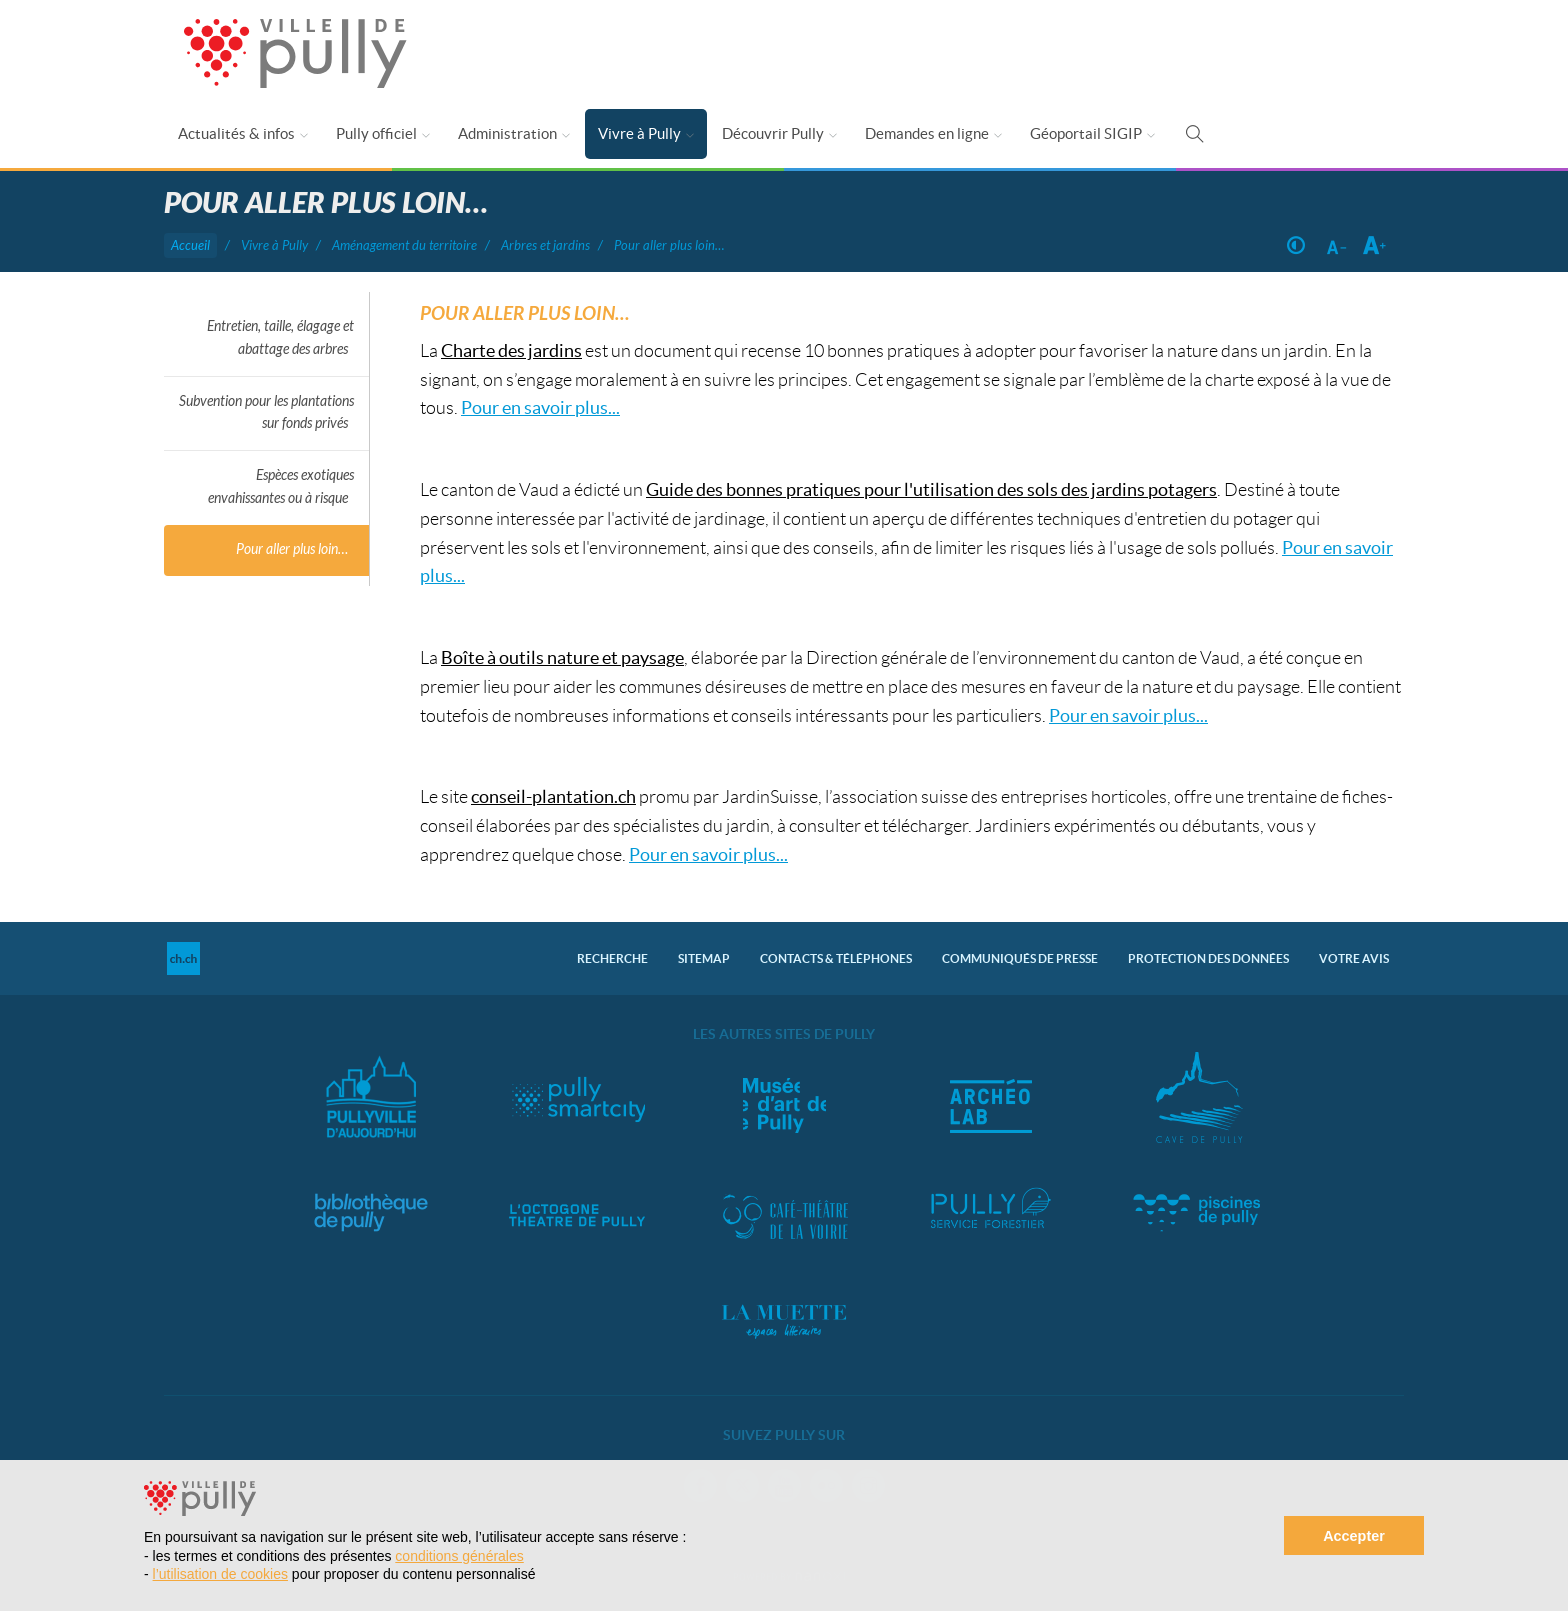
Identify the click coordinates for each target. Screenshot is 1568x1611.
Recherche (612, 958)
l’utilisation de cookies (220, 1574)
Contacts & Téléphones (836, 958)
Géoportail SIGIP (1086, 133)
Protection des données (1208, 958)
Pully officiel (376, 133)
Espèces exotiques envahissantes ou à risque (281, 487)
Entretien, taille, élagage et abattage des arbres (280, 338)
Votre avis (1354, 958)
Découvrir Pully (773, 133)
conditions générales (459, 1556)
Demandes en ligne (927, 133)
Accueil (190, 245)
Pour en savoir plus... (540, 407)
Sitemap (704, 958)
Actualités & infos (236, 133)
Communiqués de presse (1020, 958)
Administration (507, 133)
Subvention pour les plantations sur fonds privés (266, 413)
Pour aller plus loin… (292, 549)
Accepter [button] (1354, 1536)
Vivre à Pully (639, 133)
